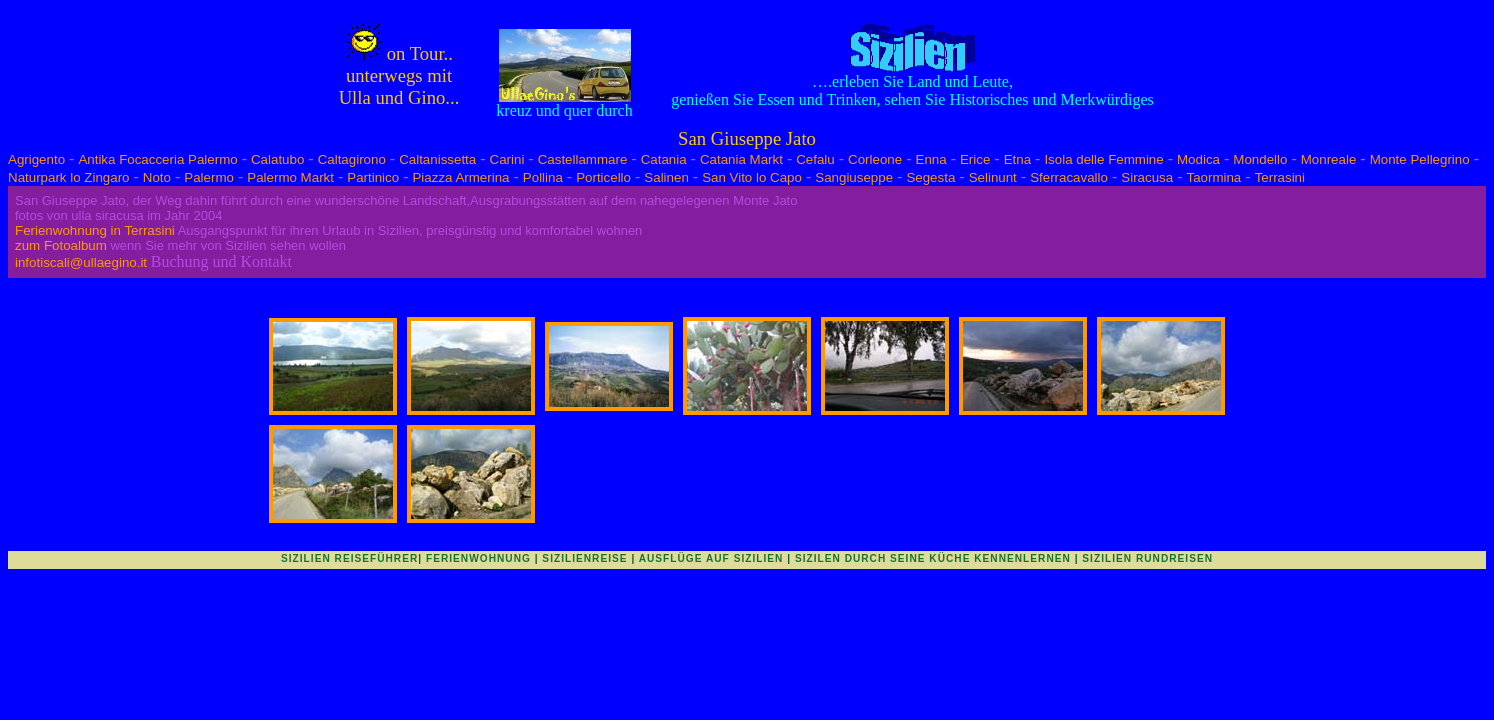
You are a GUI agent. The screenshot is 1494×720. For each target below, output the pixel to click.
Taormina (1213, 177)
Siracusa (1147, 177)
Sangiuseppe (854, 177)
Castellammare (583, 159)
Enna (931, 159)
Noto (157, 177)
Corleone (875, 159)
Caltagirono (352, 159)
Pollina (543, 177)
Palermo (209, 177)
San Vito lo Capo (752, 177)
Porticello (603, 177)
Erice (975, 159)
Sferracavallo (1069, 177)
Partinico (373, 177)
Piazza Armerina (460, 177)
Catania (664, 159)
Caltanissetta (437, 159)
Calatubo (277, 159)
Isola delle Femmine (1103, 159)
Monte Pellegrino (1420, 159)
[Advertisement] (747, 614)
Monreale (1329, 159)
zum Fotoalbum (61, 245)
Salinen (666, 177)
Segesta (930, 177)
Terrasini (1280, 177)
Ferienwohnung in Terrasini (95, 230)
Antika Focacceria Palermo (157, 159)
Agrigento (36, 159)
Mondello (1260, 159)
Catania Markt (741, 159)
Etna (1017, 159)
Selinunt (993, 177)
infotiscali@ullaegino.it (81, 262)
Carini (507, 159)
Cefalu (815, 159)
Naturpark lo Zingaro (69, 177)
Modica (1198, 159)
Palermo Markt (290, 177)
